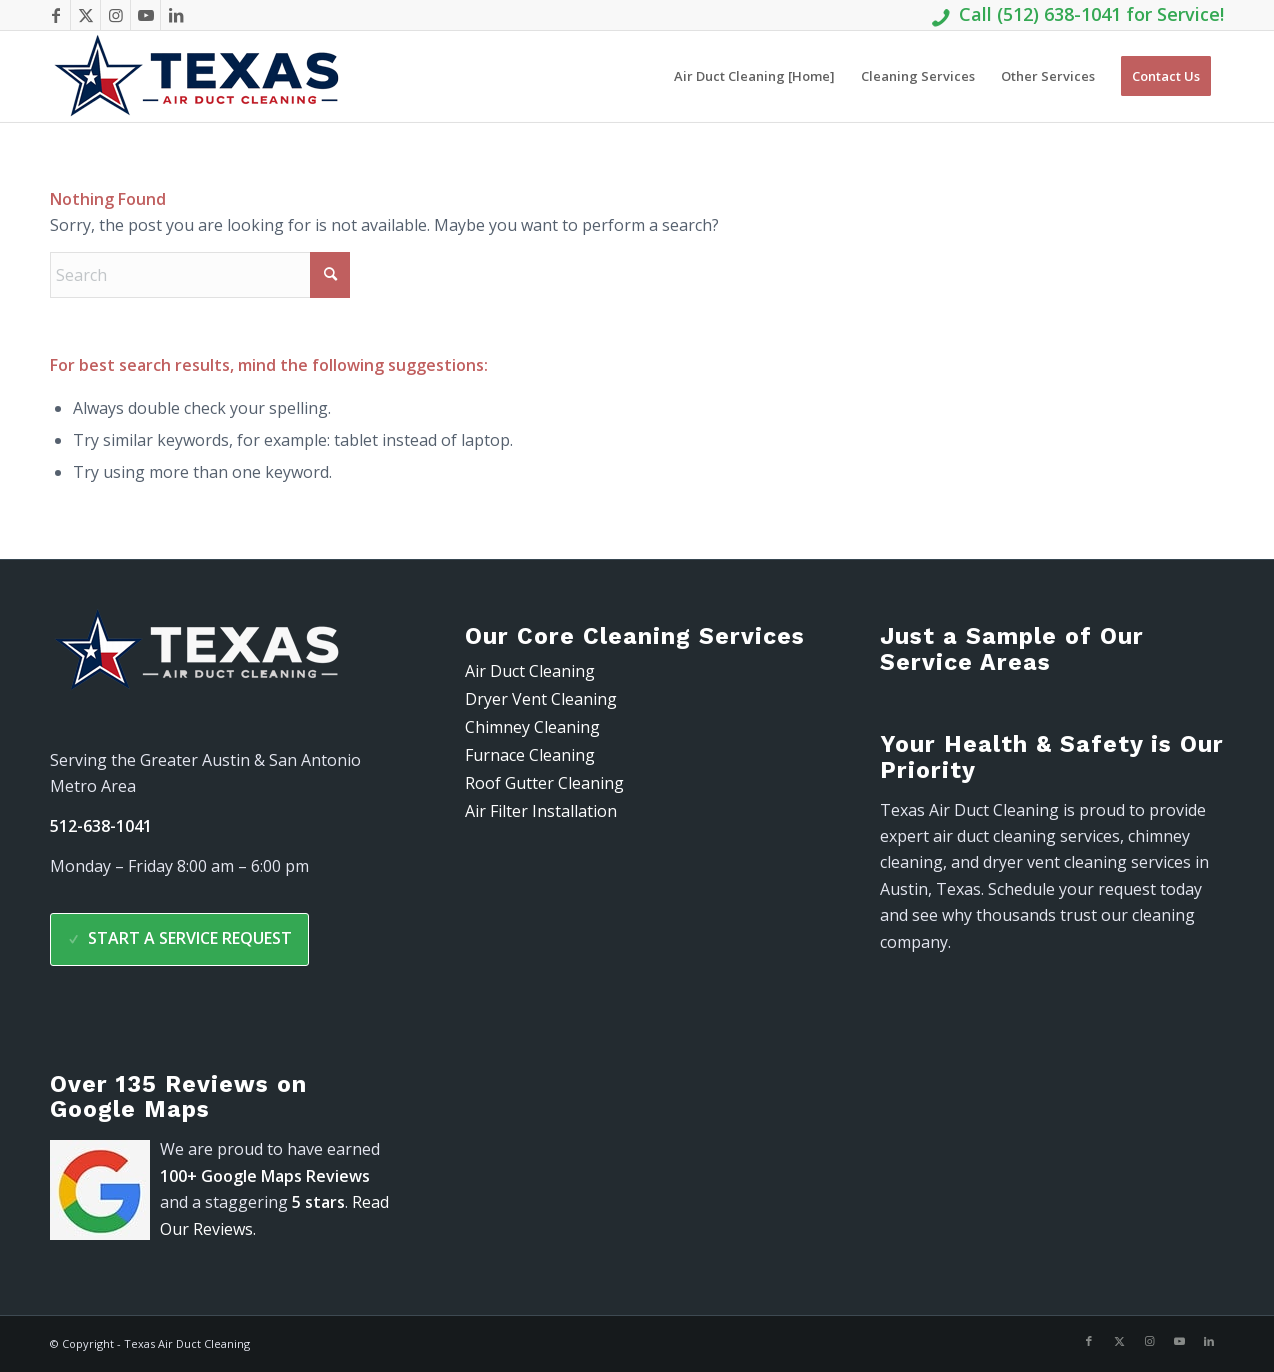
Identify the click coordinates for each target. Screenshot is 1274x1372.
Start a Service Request (179, 938)
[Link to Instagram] (115, 15)
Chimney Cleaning (532, 727)
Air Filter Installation (541, 811)
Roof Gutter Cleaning (544, 783)
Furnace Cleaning (530, 755)
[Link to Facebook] (55, 15)
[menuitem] (754, 76)
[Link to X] (85, 15)
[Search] (200, 275)
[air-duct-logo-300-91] (200, 76)
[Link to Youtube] (145, 15)
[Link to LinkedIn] (176, 15)
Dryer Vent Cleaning (541, 699)
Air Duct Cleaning (530, 671)
